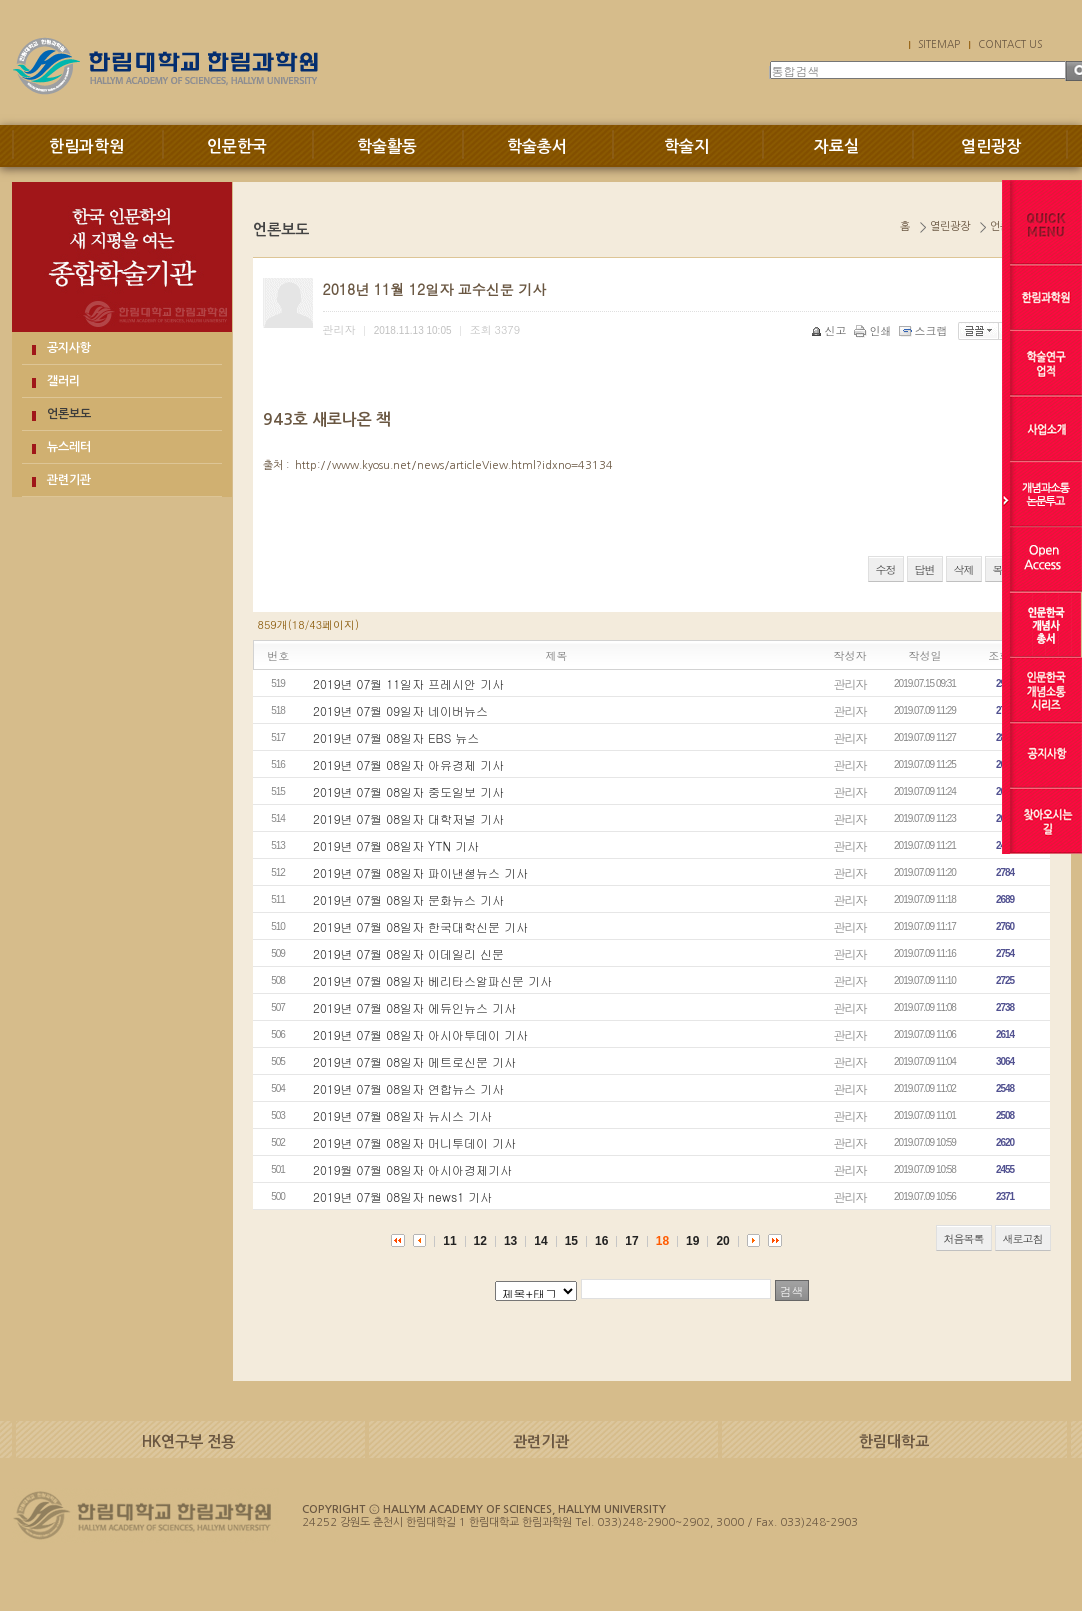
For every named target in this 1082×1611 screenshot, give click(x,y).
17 (631, 1241)
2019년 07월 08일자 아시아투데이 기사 (420, 1034)
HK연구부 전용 (188, 1441)
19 (692, 1241)
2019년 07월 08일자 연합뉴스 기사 (408, 1088)
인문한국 (237, 146)
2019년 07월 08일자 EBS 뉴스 (396, 737)
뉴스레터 (69, 447)
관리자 (850, 683)
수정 (886, 569)
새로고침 (1023, 1238)
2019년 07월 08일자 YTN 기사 (396, 845)
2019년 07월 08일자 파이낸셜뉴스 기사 (420, 872)
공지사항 (69, 348)
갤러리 (63, 381)
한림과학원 (86, 146)
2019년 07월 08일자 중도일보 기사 (408, 791)
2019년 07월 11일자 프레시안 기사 (408, 683)
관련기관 (69, 480)
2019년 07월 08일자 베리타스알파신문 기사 (432, 980)
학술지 (686, 146)
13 (510, 1241)
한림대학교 (894, 1441)
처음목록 (964, 1238)
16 (601, 1241)
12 (480, 1241)
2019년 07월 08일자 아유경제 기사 (408, 764)
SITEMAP (939, 44)
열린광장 (991, 146)
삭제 (964, 569)
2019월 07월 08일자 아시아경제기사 (412, 1169)
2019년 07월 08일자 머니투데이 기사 (414, 1142)
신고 (830, 330)
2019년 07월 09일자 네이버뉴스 (400, 710)
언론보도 (69, 414)
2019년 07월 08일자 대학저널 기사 (408, 818)
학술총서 (537, 146)
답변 (925, 569)
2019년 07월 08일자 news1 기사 (402, 1196)
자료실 (836, 146)
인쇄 (874, 330)
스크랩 (925, 330)
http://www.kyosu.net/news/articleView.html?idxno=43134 (454, 465)
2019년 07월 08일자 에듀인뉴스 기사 (414, 1007)
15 (571, 1241)
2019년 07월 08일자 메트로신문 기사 (414, 1061)
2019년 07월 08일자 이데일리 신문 (408, 953)
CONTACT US (1010, 44)
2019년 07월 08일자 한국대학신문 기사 (420, 926)
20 (722, 1241)
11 (449, 1241)
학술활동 (387, 146)
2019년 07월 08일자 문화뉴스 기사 (408, 899)
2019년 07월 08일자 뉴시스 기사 (402, 1115)
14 (540, 1241)
